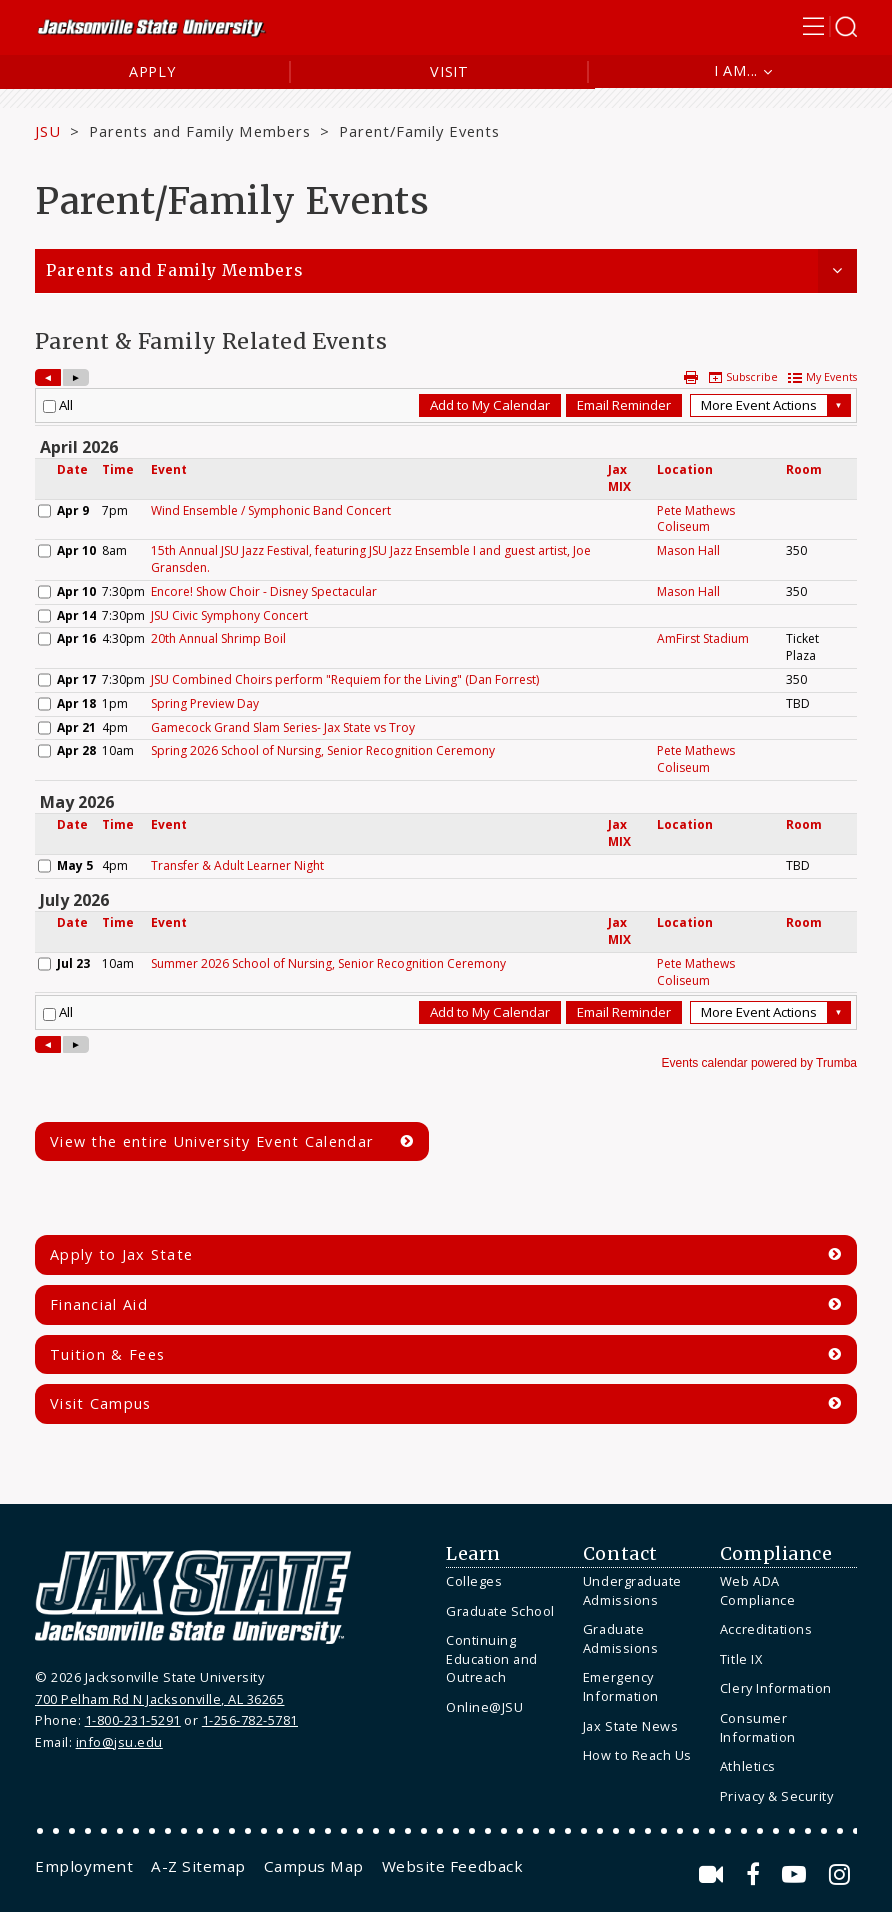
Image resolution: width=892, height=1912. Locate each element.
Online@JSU (484, 1707)
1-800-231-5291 (133, 1720)
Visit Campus (101, 1403)
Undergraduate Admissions (632, 1590)
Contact (620, 1554)
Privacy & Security (776, 1796)
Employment (84, 1866)
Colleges (474, 1581)
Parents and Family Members (200, 131)
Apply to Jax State (121, 1254)
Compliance (776, 1554)
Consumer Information (758, 1727)
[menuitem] (509, 1581)
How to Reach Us (637, 1755)
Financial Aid (99, 1304)
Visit (449, 71)
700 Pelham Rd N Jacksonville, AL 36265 (159, 1699)
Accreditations (766, 1629)
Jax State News (630, 1726)
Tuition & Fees (107, 1354)
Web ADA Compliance (757, 1590)
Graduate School (500, 1611)
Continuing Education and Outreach (492, 1658)
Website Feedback (452, 1866)
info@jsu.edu (119, 1742)
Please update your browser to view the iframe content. (446, 720)
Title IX (741, 1659)
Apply (152, 71)
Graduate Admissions (620, 1638)
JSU (48, 131)
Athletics (748, 1766)
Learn (473, 1554)
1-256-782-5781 (250, 1720)
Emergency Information (621, 1686)
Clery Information (776, 1688)
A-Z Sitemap (198, 1866)
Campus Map (314, 1866)
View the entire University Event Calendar (211, 1141)
